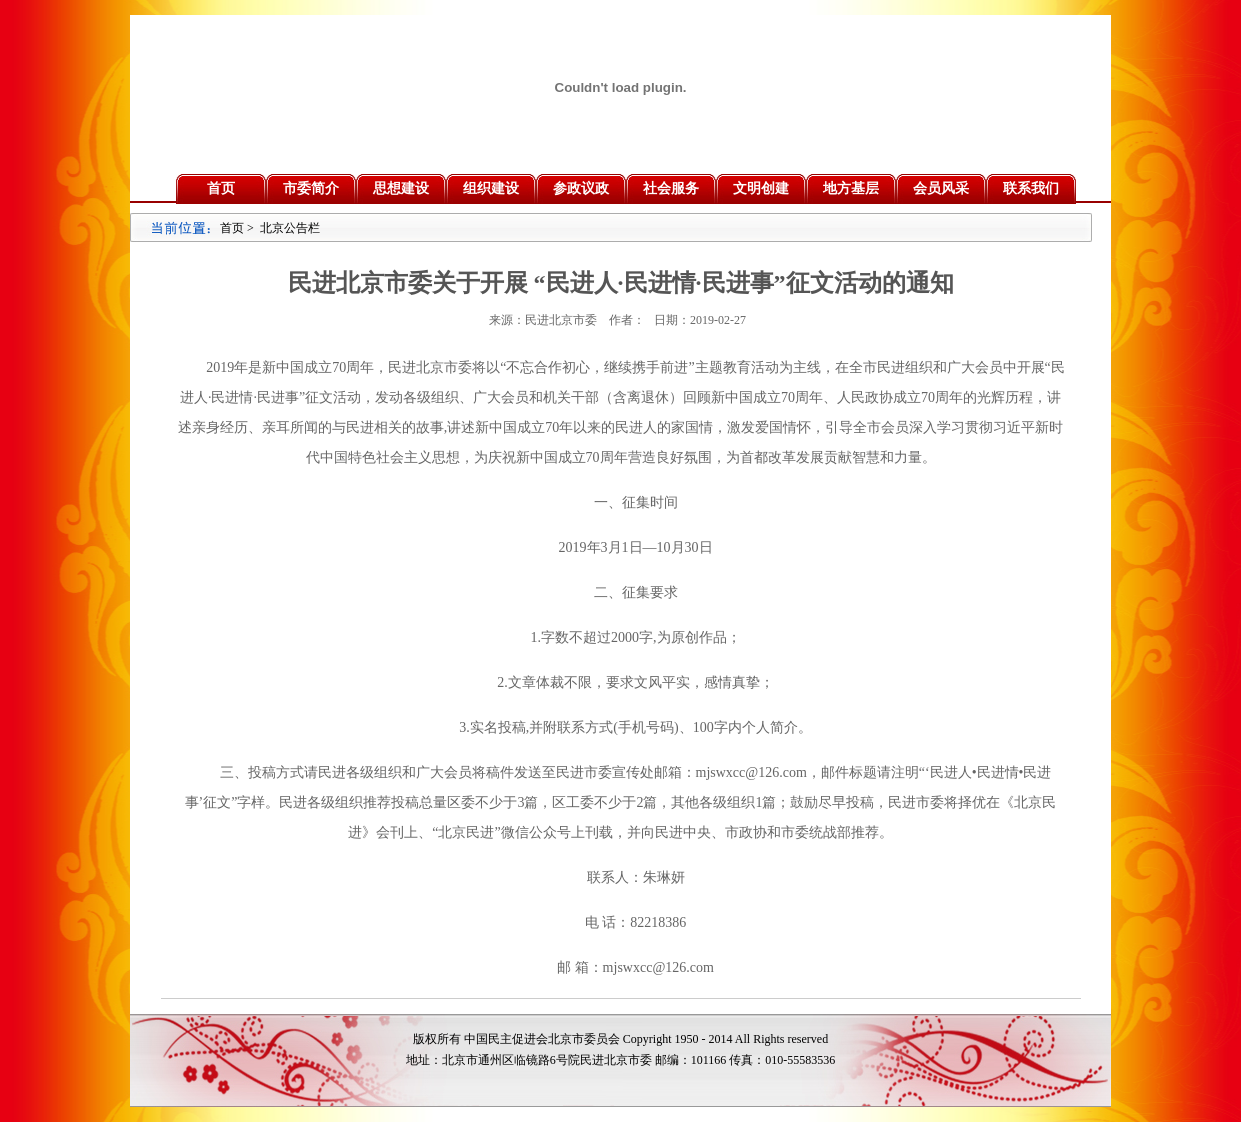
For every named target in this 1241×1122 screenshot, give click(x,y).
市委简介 (311, 188)
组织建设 (491, 188)
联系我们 (1031, 188)
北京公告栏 (290, 228)
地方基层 (851, 188)
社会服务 (671, 188)
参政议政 (581, 188)
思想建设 (401, 188)
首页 (221, 188)
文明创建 (761, 188)
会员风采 (941, 188)
